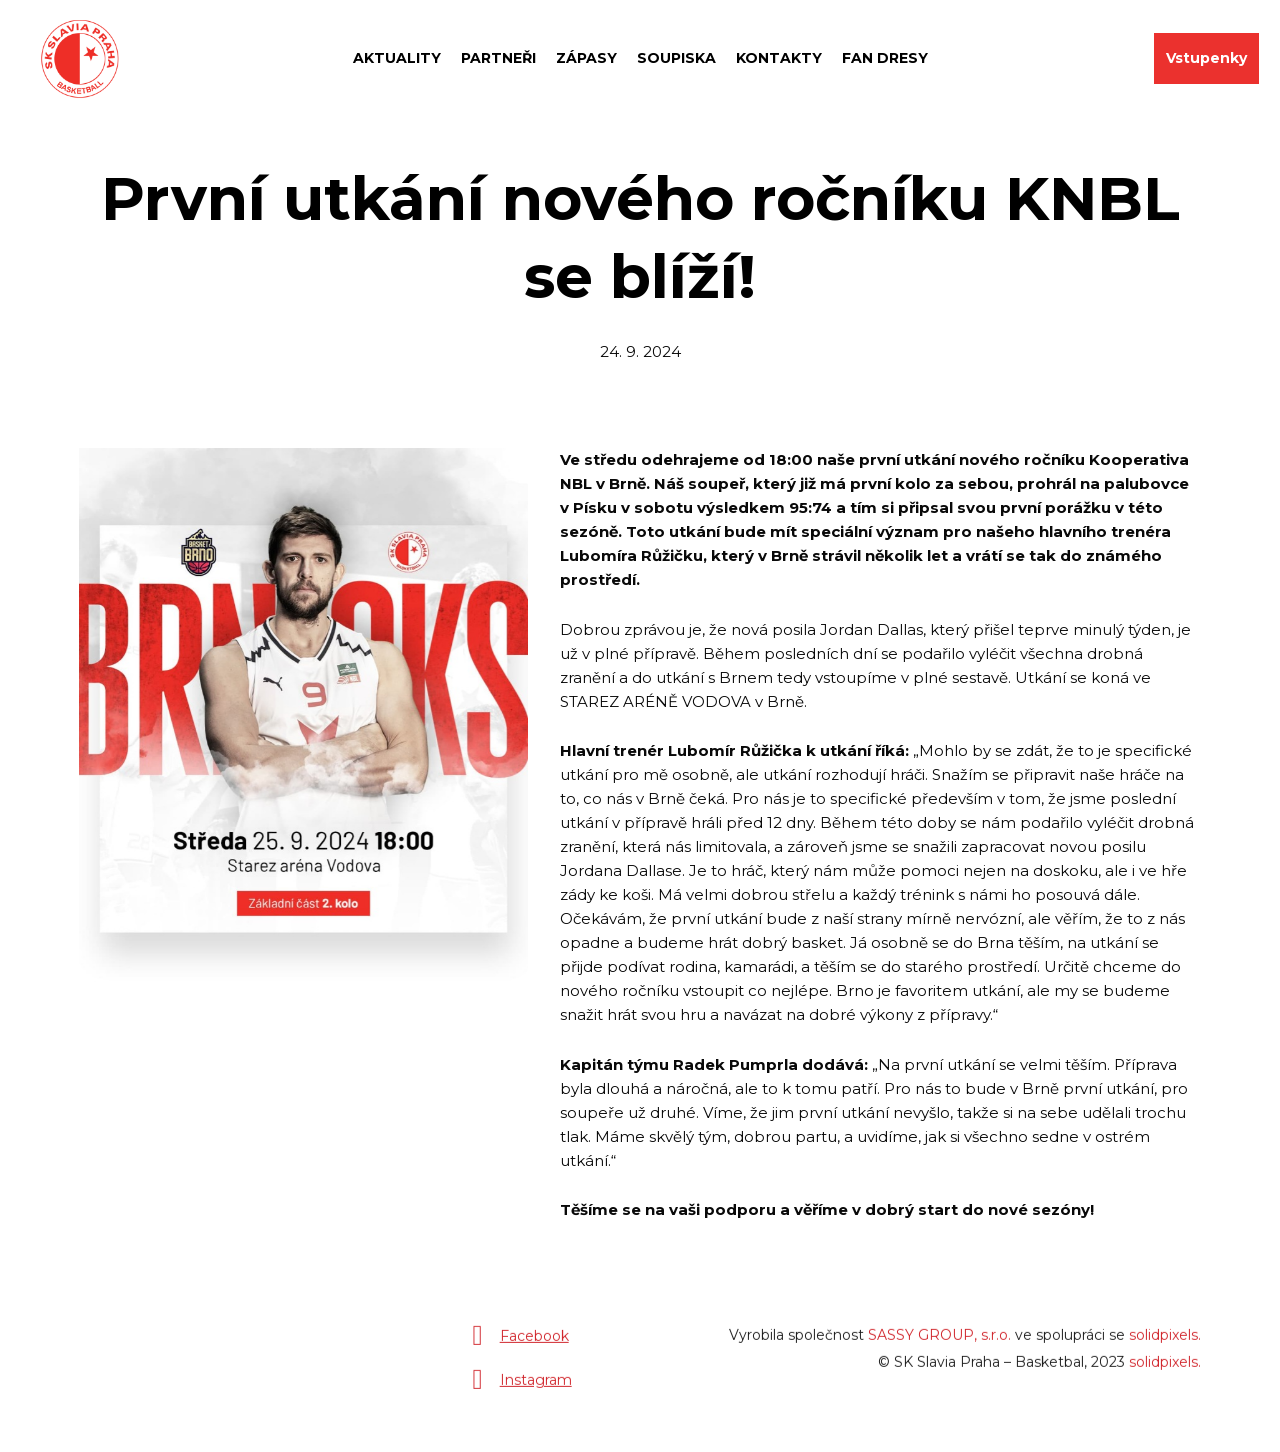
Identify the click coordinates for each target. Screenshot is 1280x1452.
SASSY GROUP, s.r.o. (939, 1343)
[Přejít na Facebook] (516, 1344)
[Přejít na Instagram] (518, 1388)
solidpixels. (1165, 1343)
